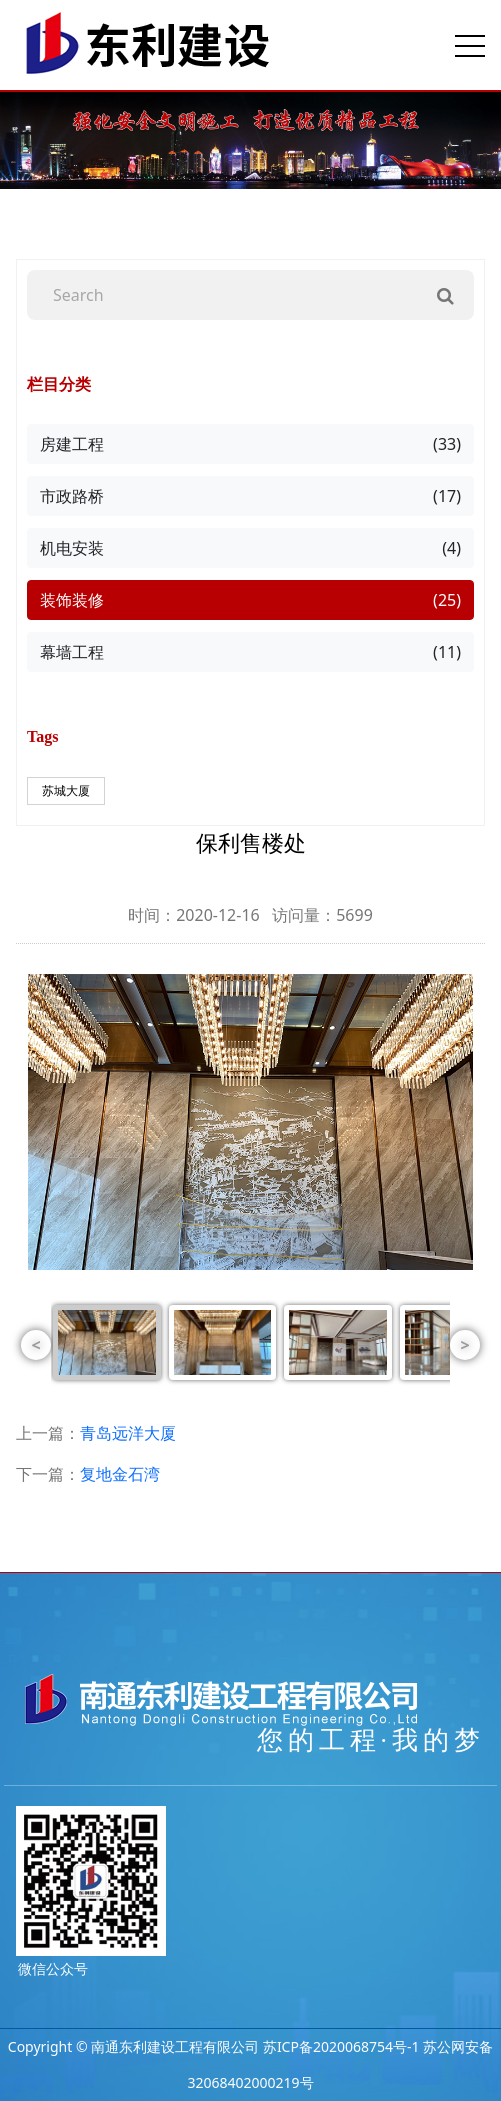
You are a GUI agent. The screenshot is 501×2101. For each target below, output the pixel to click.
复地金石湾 (120, 1474)
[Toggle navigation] (470, 45)
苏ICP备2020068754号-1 (341, 2046)
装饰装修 (250, 600)
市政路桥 (250, 496)
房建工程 (250, 444)
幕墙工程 (250, 652)
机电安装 (250, 548)
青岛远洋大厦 (128, 1433)
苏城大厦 (66, 790)
